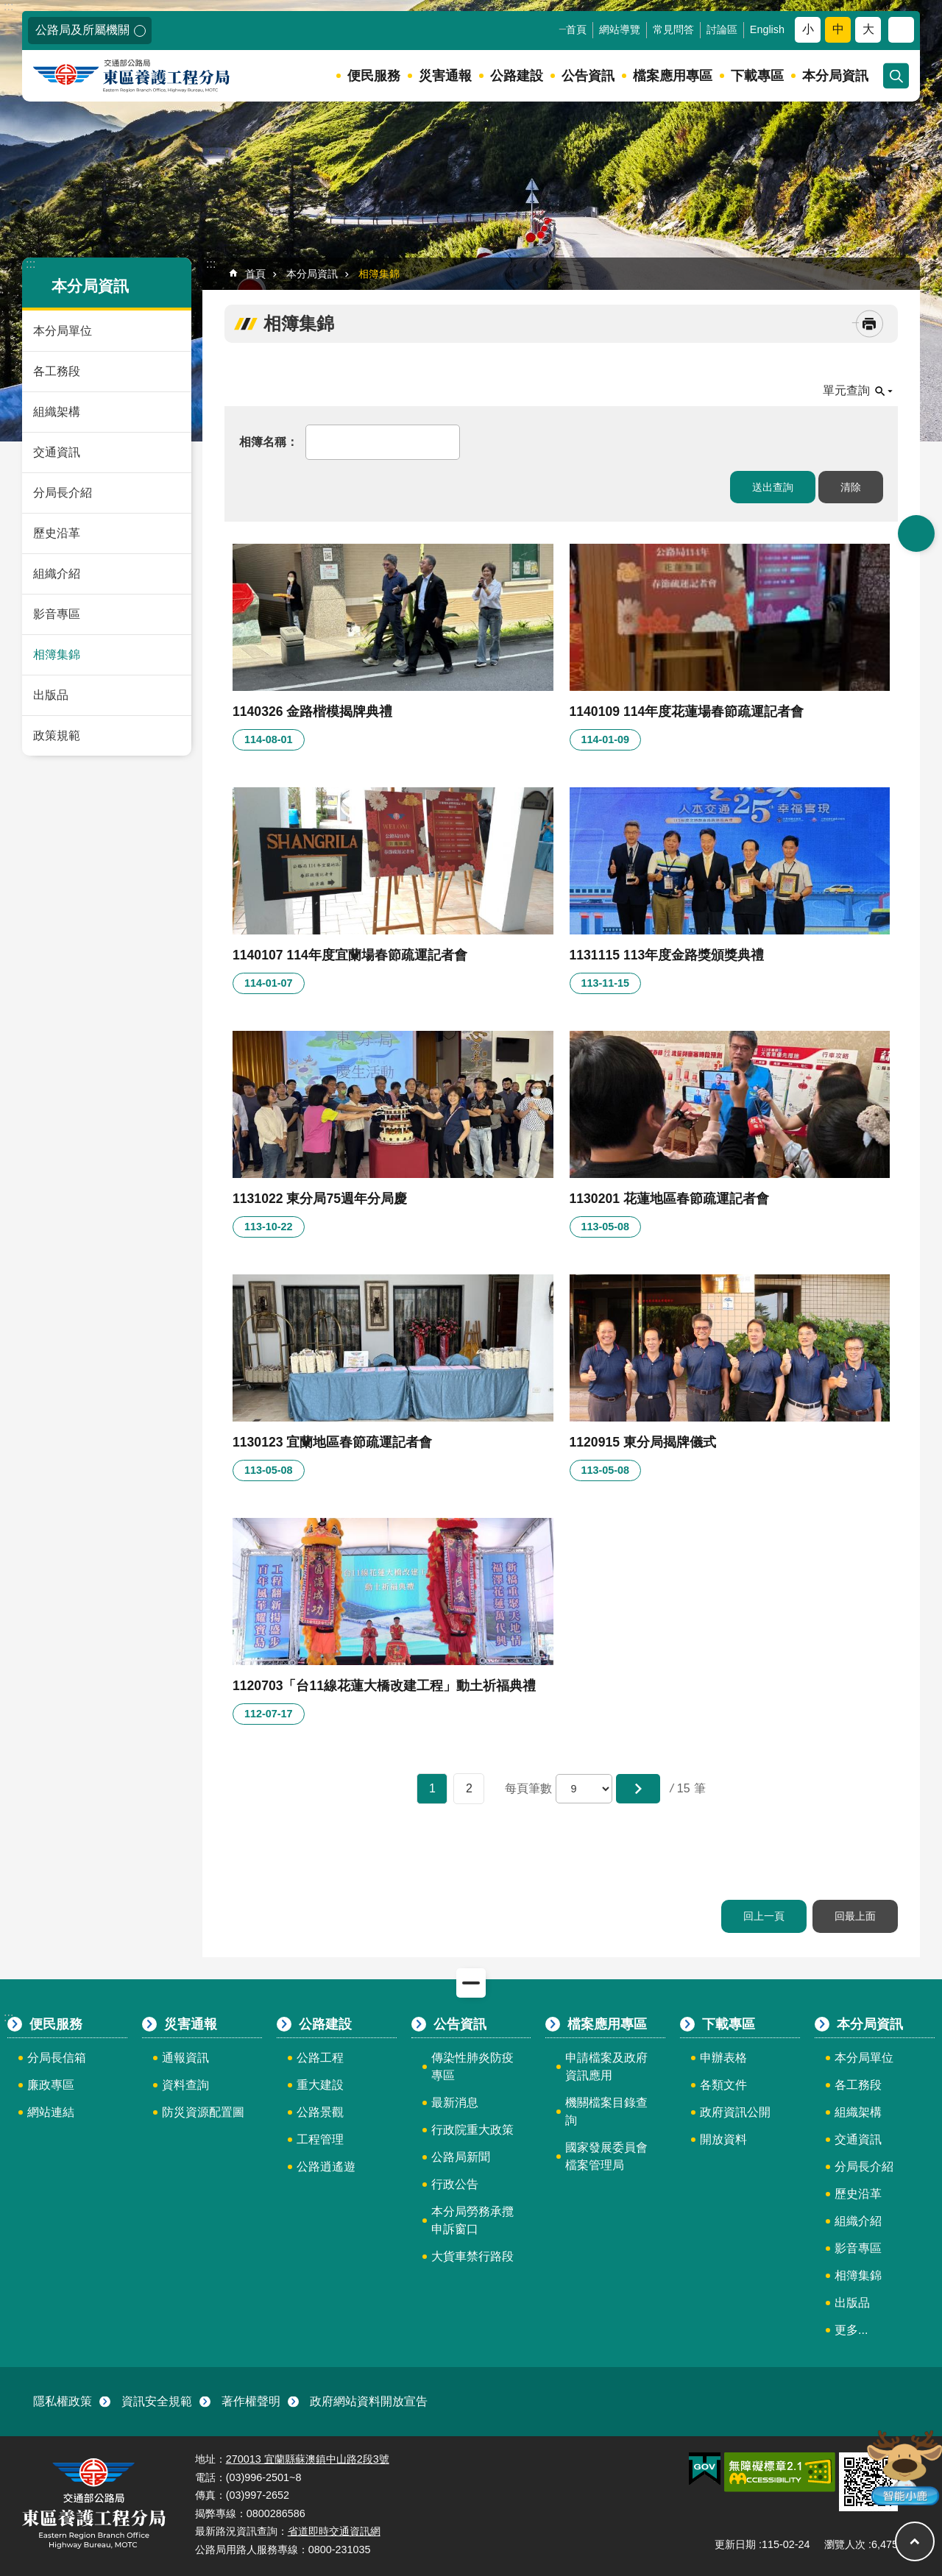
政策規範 (56, 735)
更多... (851, 2330)
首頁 (576, 29)
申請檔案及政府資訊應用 (606, 2066)
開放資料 (723, 2139)
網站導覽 (619, 29)
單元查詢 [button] (846, 390)
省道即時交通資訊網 (334, 2531)
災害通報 (445, 75)
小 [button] (808, 29)
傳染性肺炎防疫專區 (472, 2066)
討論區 (721, 29)
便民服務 (373, 75)
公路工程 (320, 2057)
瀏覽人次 (844, 2544)
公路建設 (516, 75)
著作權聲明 (251, 2401)
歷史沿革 (56, 533)
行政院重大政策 (472, 2129)
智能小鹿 (903, 2466)
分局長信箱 (56, 2057)
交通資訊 (56, 452)
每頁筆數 (528, 1788)
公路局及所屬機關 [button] (82, 30)
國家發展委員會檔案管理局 (606, 2156)
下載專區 (757, 75)
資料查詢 (185, 2085)
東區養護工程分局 (149, 76)
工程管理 (320, 2139)
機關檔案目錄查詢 (606, 2111)
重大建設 (320, 2085)
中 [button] (838, 29)
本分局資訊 (835, 75)
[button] (638, 1788)
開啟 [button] (916, 533)
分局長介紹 (62, 492)
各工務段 (56, 371)
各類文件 (723, 2085)
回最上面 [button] (915, 2541)
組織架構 (56, 411)
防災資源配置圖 (203, 2112)
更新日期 (735, 2544)
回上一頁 (764, 1916)
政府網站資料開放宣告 (369, 2401)
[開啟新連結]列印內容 (869, 324)
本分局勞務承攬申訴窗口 (472, 2220)
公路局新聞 (460, 2157)
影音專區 (56, 614)
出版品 (50, 695)
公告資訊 (588, 75)
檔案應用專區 (672, 75)
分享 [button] (901, 30)
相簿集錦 (56, 654)
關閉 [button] (471, 1983)
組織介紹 (56, 573)
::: (8, 6)
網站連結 (50, 2112)
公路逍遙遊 (326, 2166)
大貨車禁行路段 (472, 2256)
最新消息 (454, 2102)
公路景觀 (320, 2112)
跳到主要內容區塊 (7, 7)
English (767, 29)
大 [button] (868, 29)
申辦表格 (723, 2057)
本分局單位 (62, 330)
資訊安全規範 (156, 2401)
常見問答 (673, 29)
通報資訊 (185, 2057)
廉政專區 (50, 2085)
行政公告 (454, 2184)
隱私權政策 (62, 2401)
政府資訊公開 (735, 2112)
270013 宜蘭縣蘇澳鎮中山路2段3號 (307, 2459)
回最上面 (855, 1916)
